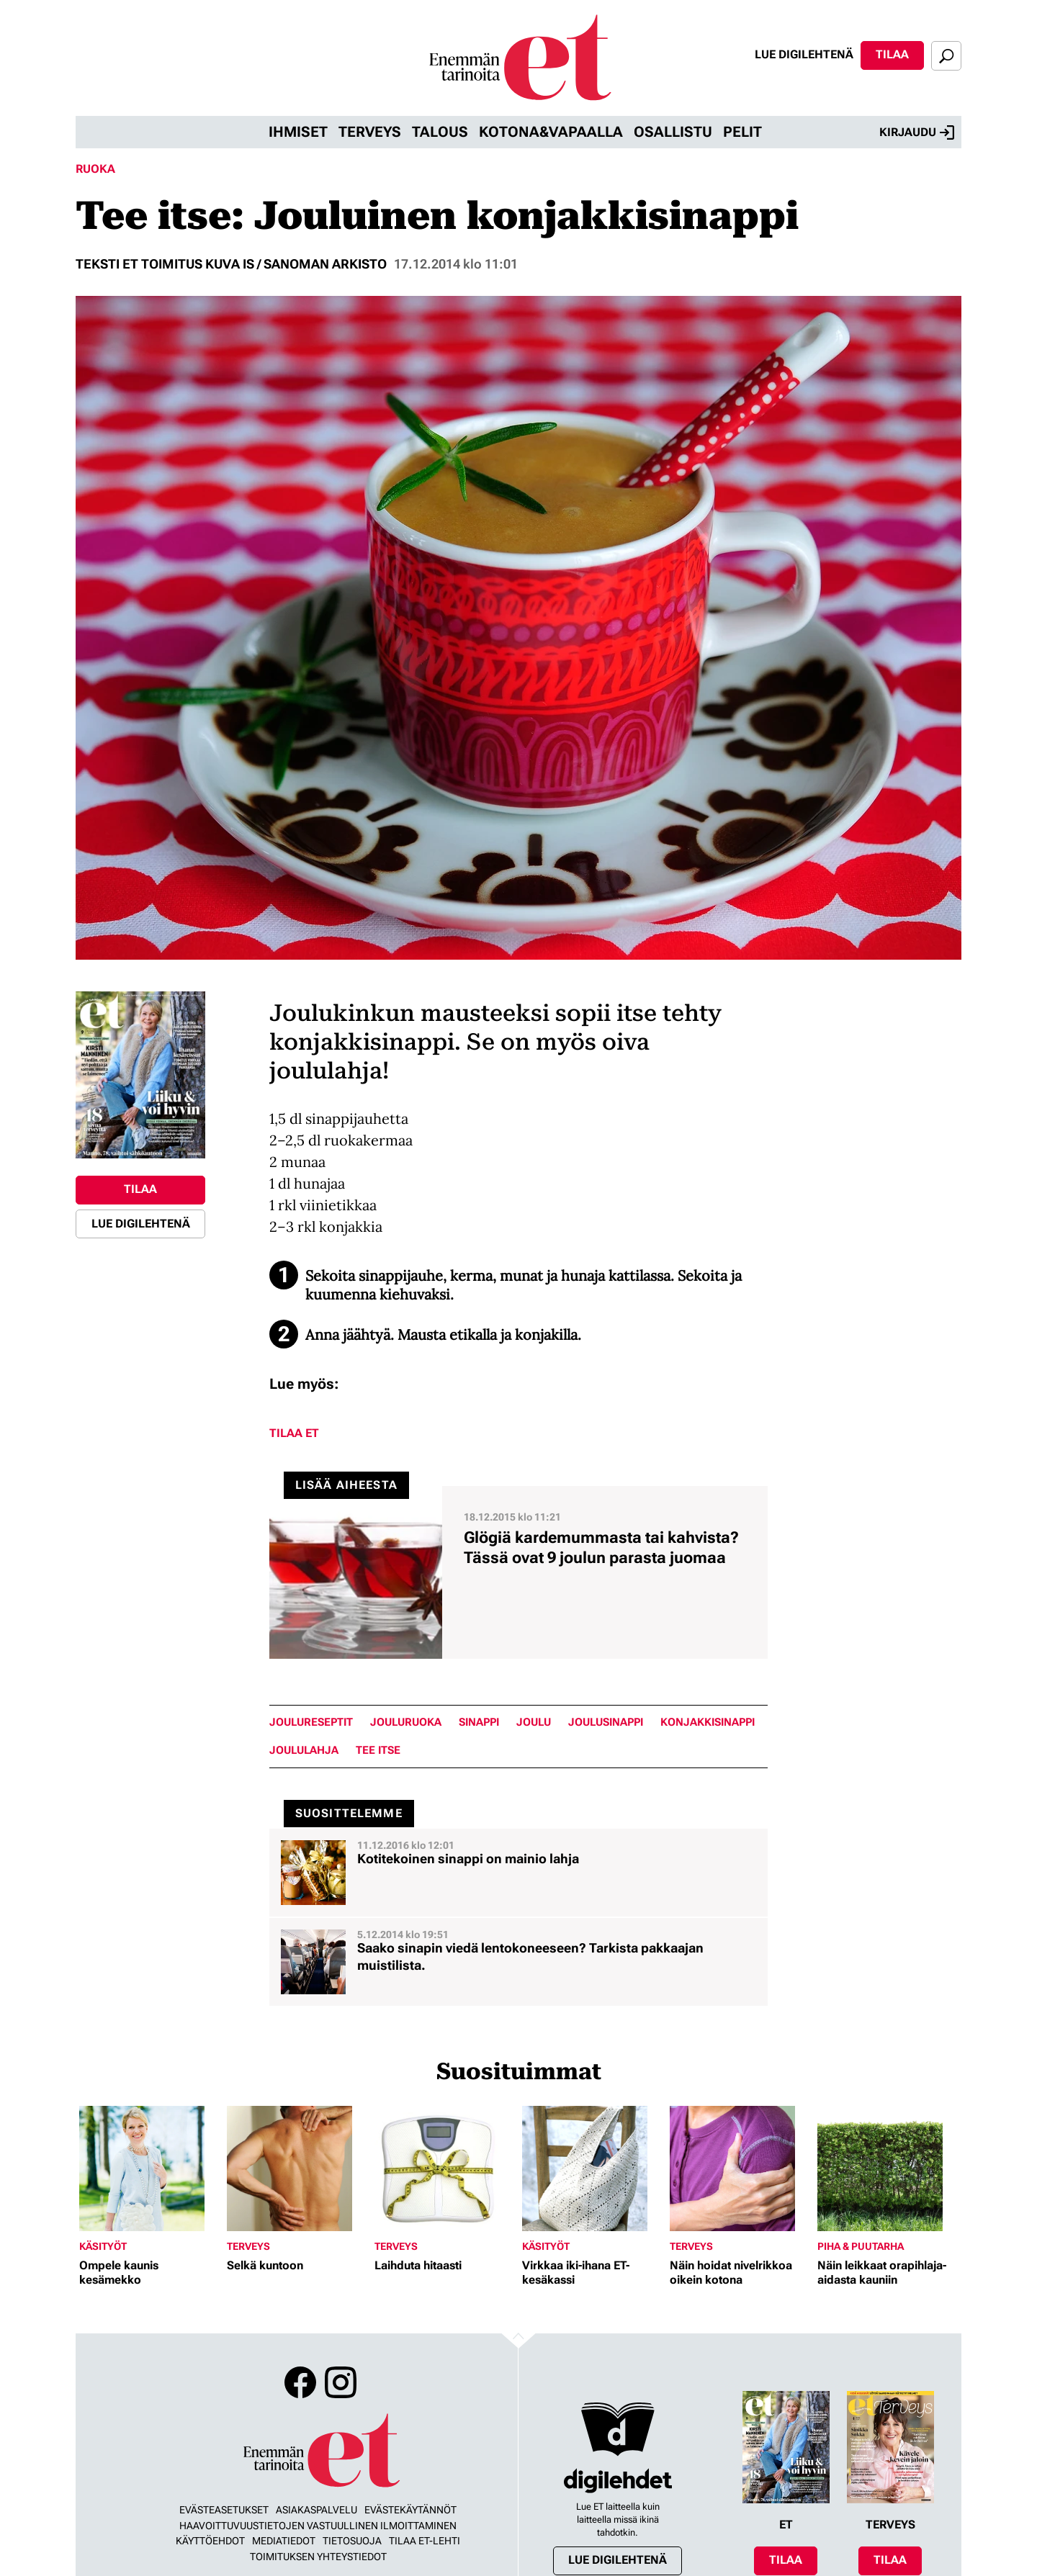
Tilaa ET (294, 1433)
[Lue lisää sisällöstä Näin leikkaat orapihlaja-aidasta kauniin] (887, 2168)
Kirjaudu (916, 132)
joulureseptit (311, 1722)
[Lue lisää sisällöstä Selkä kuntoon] (297, 2168)
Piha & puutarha (860, 2246)
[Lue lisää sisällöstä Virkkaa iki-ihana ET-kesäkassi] (592, 2168)
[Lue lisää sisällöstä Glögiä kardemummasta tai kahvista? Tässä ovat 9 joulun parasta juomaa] (518, 1572)
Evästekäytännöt (410, 2510)
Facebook (300, 2382)
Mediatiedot (283, 2540)
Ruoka (95, 169)
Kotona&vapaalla (551, 131)
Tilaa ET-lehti (424, 2540)
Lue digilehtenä (804, 54)
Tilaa (892, 54)
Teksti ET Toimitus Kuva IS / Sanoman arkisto (231, 263)
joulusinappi (605, 1722)
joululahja (303, 1750)
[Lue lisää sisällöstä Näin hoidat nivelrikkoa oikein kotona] (740, 2168)
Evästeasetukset (224, 2510)
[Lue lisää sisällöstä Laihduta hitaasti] (444, 2168)
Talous (440, 131)
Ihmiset (298, 131)
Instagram (340, 2382)
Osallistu (673, 131)
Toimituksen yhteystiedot (318, 2556)
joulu (533, 1722)
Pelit (742, 131)
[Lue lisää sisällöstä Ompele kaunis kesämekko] (149, 2168)
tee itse (378, 1750)
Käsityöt (103, 2246)
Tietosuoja (352, 2540)
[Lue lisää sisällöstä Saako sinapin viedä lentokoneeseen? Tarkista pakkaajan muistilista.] (518, 1962)
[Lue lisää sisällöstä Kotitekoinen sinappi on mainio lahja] (518, 1873)
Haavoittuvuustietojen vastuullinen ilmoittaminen (318, 2525)
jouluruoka (405, 1722)
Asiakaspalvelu (316, 2510)
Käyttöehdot (210, 2540)
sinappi (479, 1722)
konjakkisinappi (707, 1722)
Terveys (369, 131)
